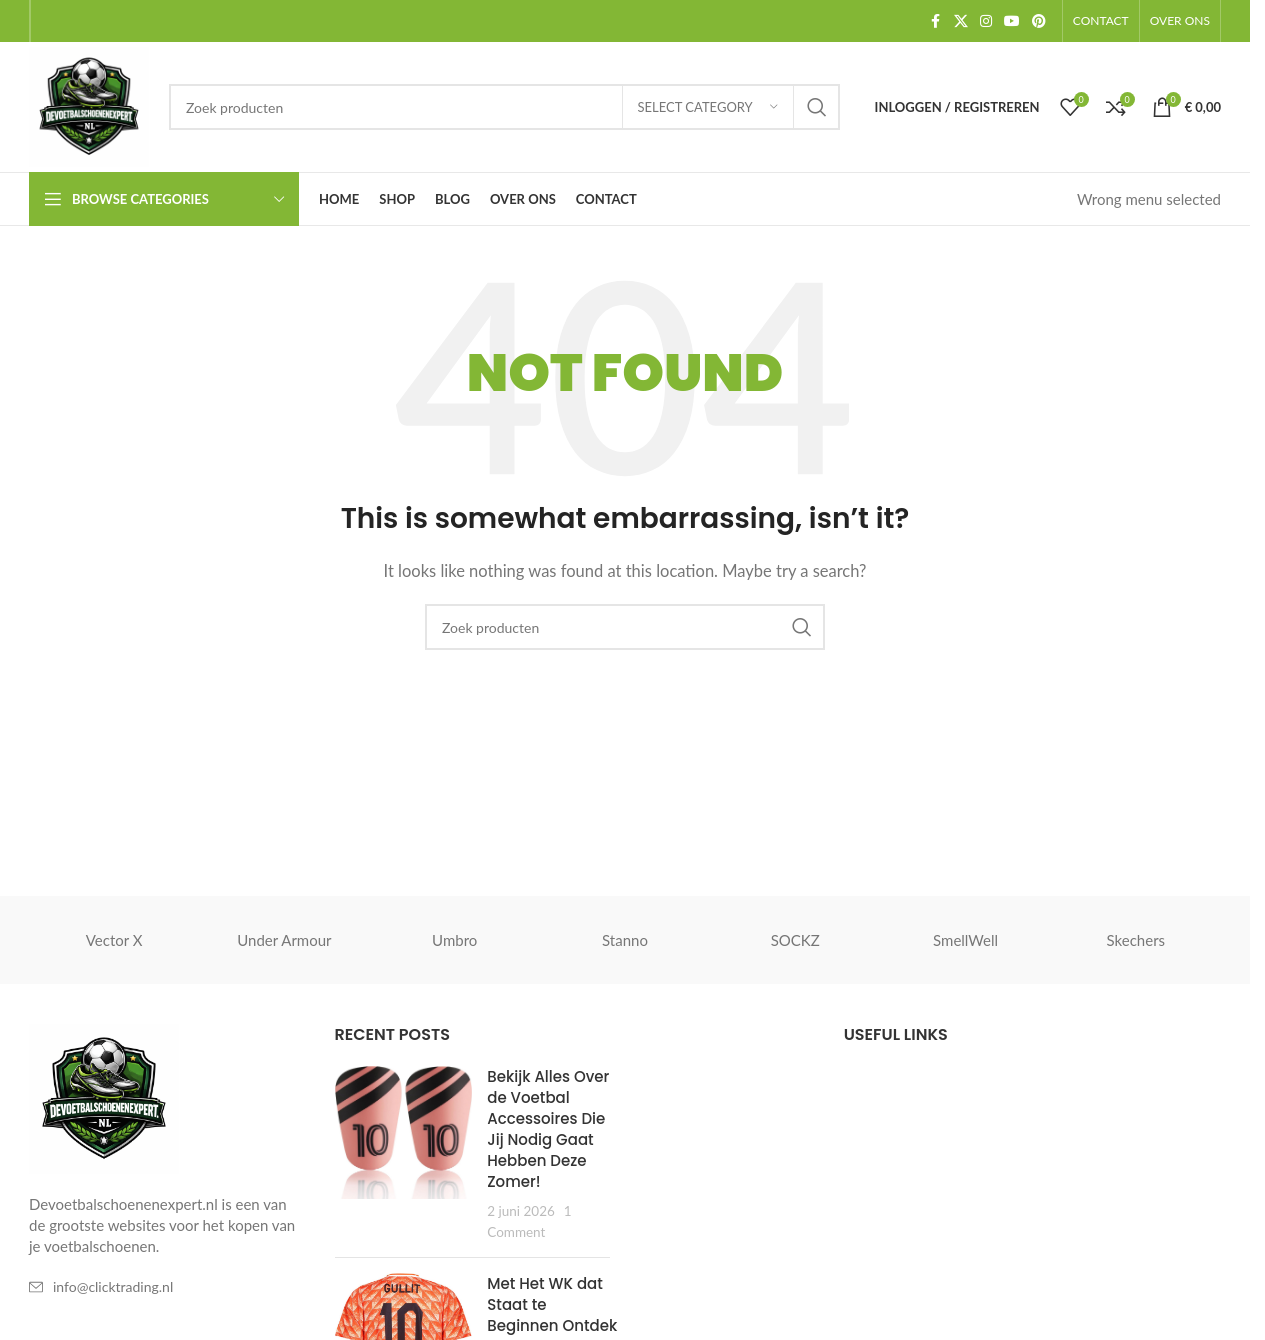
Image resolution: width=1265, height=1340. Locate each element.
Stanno (625, 940)
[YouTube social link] (1012, 21)
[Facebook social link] (936, 21)
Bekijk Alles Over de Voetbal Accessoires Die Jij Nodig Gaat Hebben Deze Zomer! (548, 1129)
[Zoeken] (504, 107)
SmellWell (965, 940)
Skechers (1136, 940)
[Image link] (104, 1097)
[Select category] (708, 107)
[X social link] (961, 21)
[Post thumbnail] (404, 1154)
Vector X (114, 940)
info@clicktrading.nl (113, 1286)
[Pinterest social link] (1039, 21)
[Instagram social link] (986, 21)
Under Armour (284, 940)
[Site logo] (89, 105)
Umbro (454, 940)
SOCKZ (795, 940)
